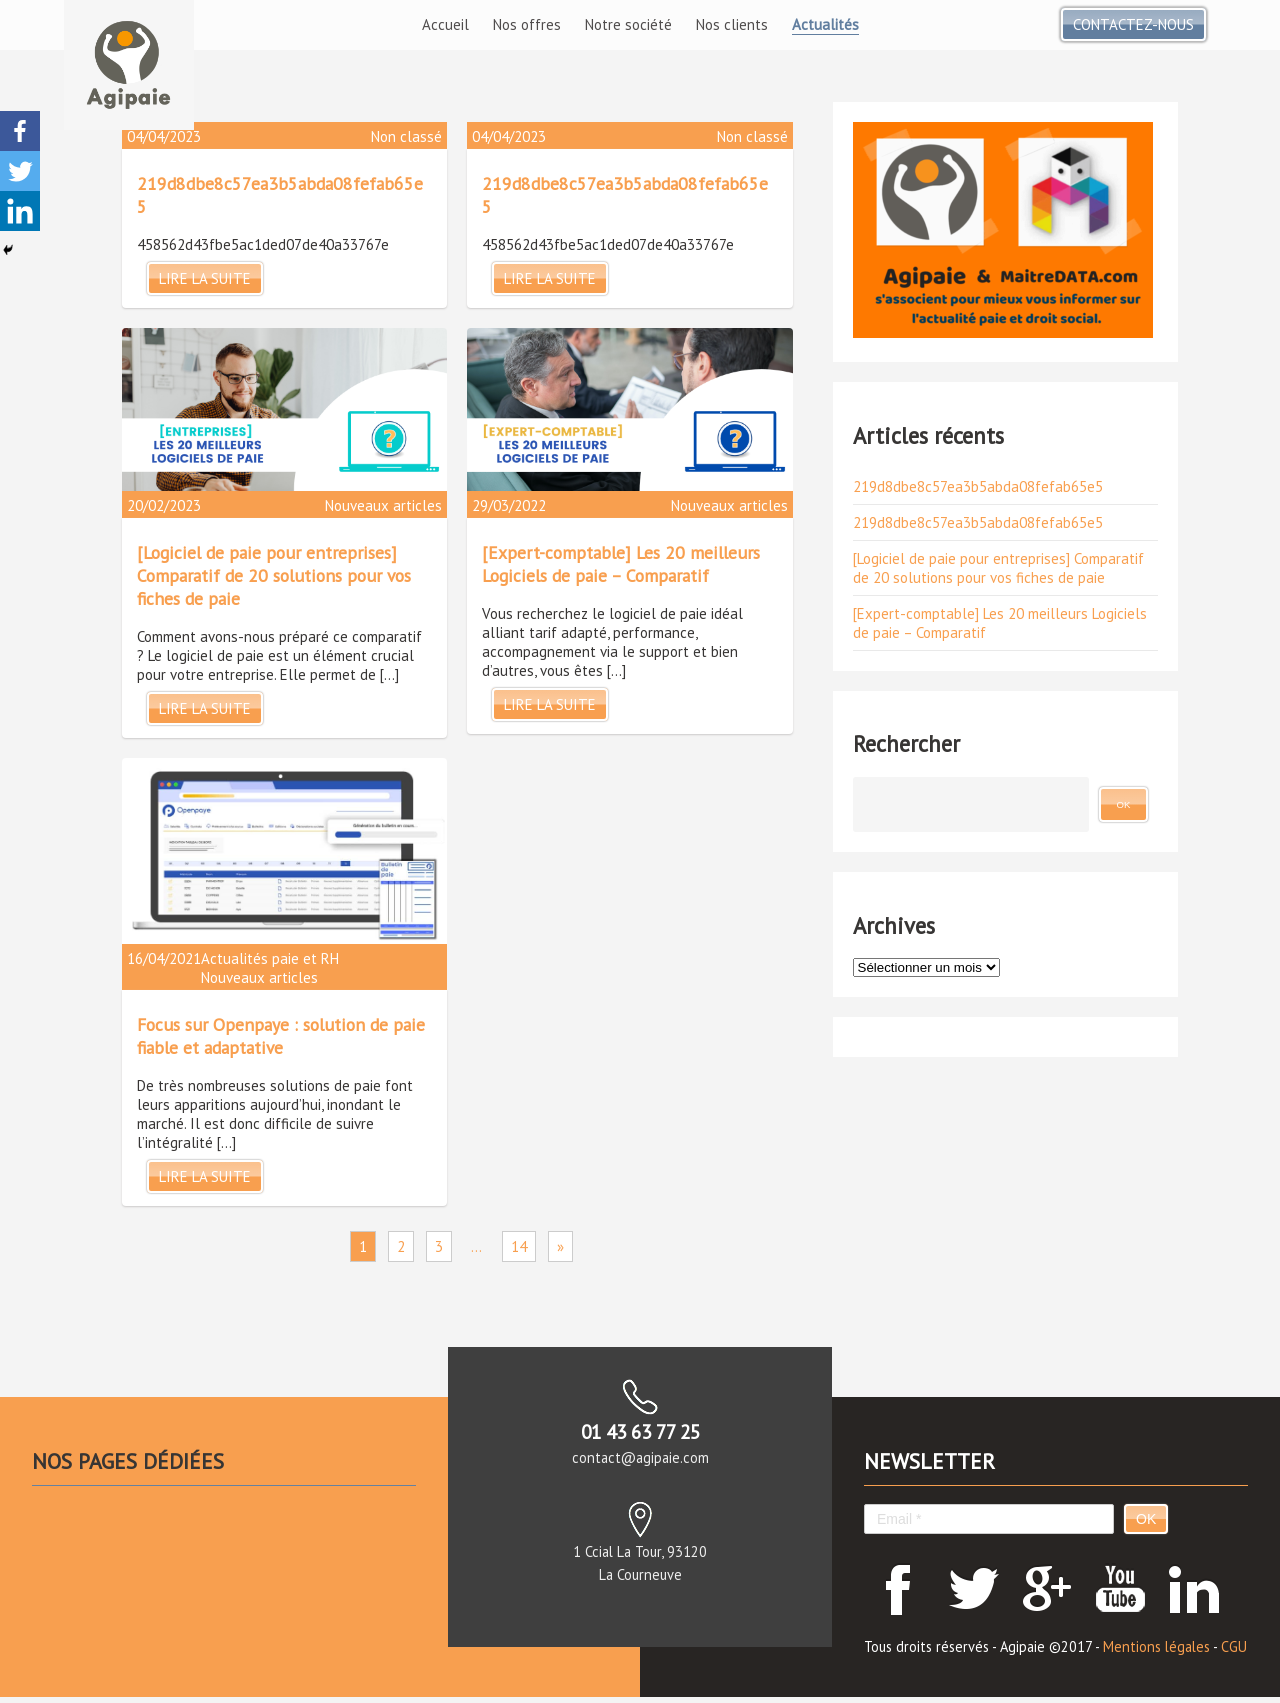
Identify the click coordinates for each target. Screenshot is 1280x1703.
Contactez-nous (1133, 24)
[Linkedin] (20, 211)
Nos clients (732, 24)
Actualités (825, 24)
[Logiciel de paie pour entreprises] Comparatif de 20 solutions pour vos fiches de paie (274, 575)
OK (1146, 1519)
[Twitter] (20, 171)
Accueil (445, 24)
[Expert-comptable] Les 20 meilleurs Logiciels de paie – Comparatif (621, 564)
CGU (1234, 1646)
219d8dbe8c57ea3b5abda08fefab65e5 (978, 486)
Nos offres (527, 24)
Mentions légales (1156, 1646)
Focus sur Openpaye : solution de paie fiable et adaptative (281, 1036)
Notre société (628, 24)
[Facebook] (20, 131)
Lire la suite (205, 278)
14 (519, 1246)
